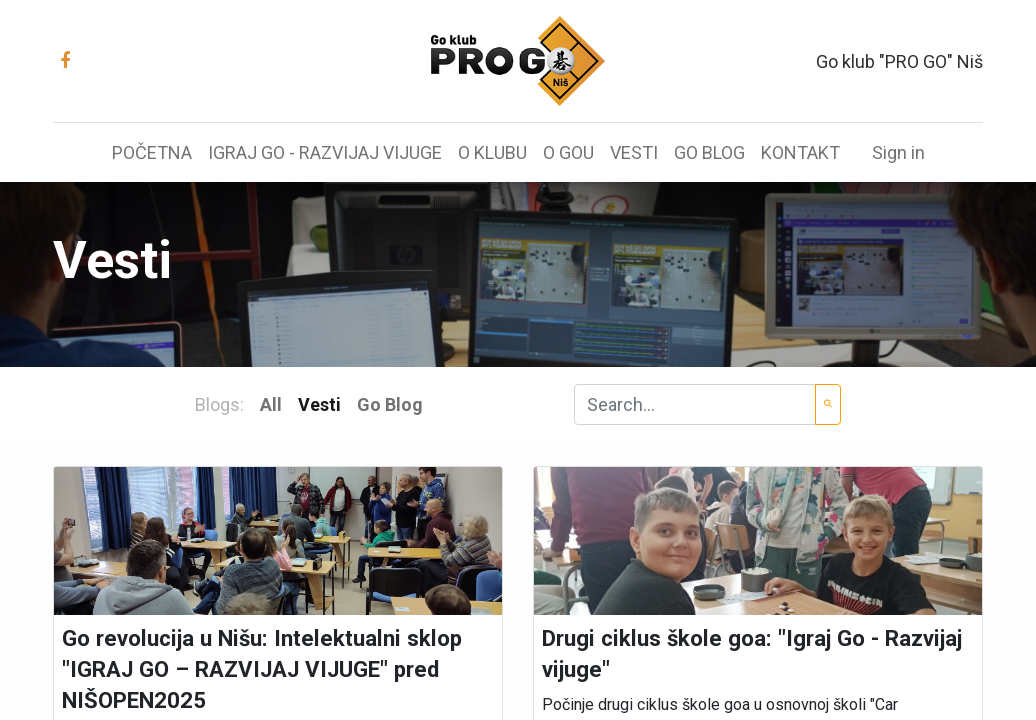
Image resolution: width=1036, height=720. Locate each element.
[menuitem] (152, 152)
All (271, 404)
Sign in (898, 152)
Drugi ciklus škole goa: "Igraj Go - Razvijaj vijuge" (752, 653)
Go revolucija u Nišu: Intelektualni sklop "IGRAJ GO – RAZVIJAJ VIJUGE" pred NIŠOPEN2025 (262, 669)
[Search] (828, 404)
